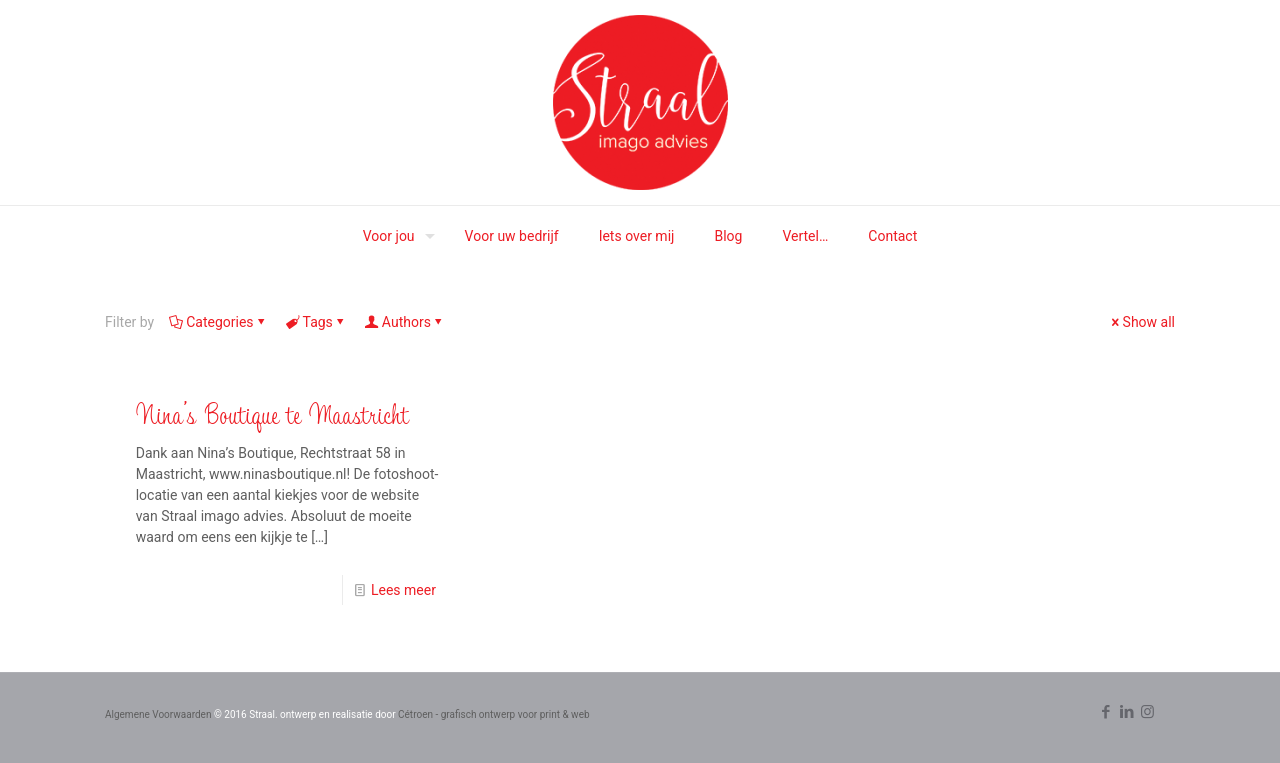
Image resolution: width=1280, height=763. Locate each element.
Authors (405, 322)
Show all (1142, 322)
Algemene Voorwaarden (158, 714)
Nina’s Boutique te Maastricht (272, 413)
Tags (316, 322)
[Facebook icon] (1105, 712)
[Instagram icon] (1147, 712)
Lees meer (403, 590)
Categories (218, 322)
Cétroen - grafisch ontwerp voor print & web (494, 714)
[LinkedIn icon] (1126, 712)
